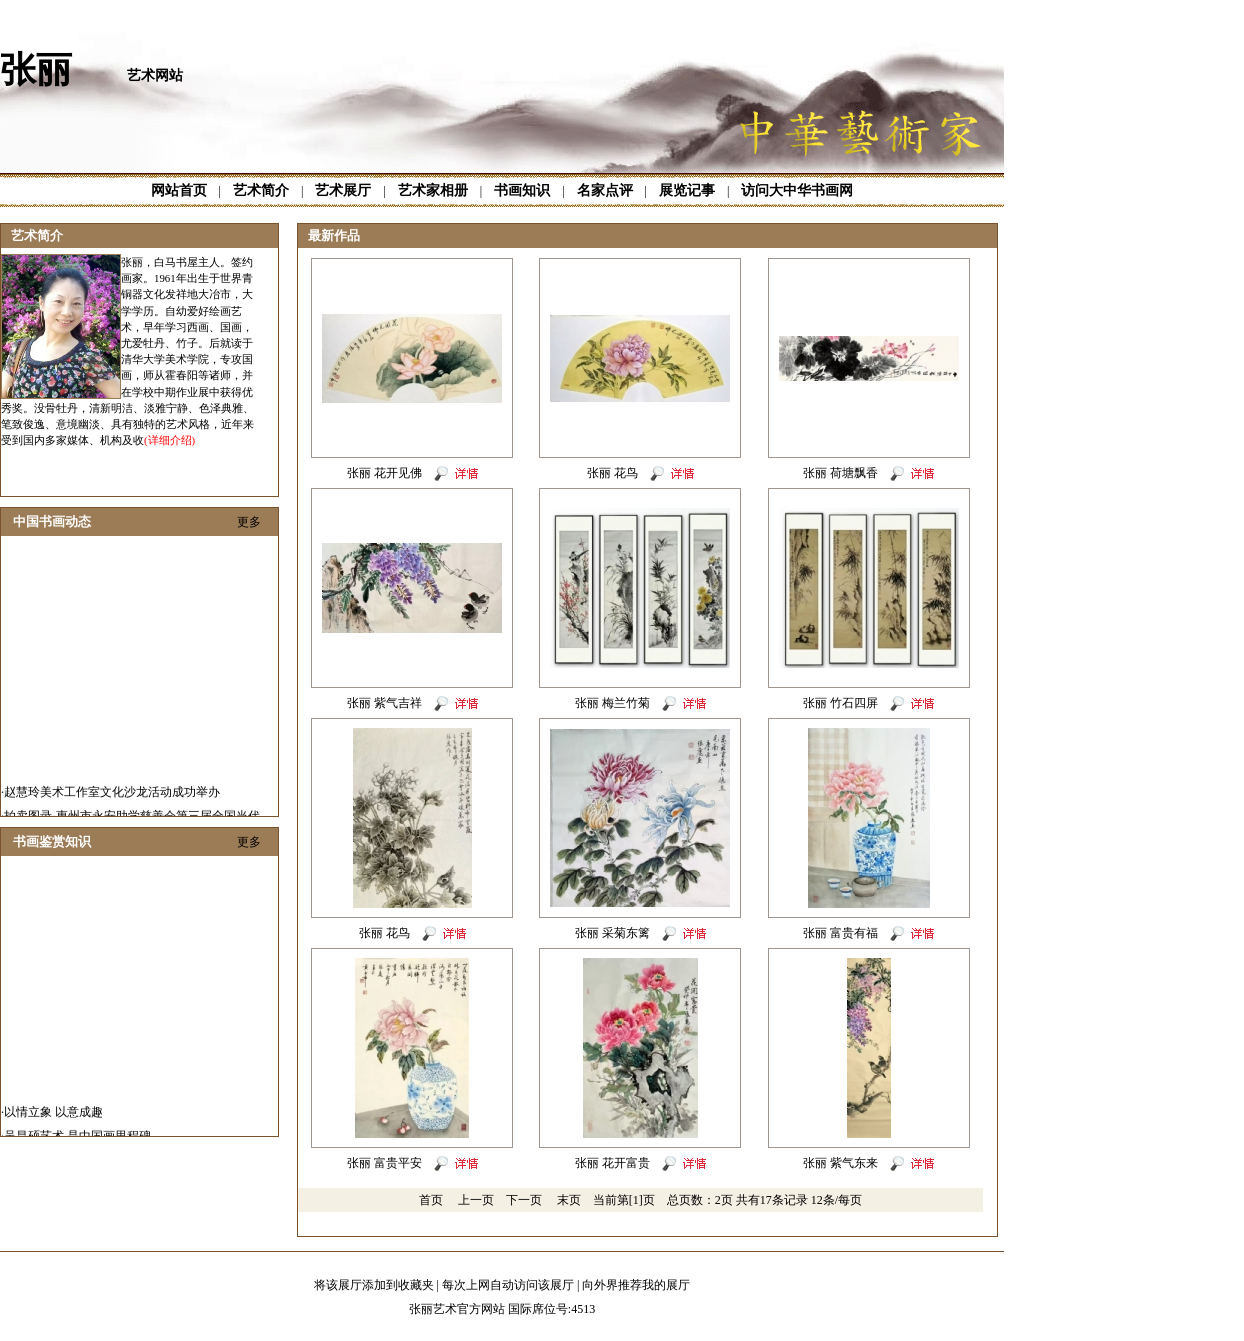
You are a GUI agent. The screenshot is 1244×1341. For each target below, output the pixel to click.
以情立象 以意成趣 (53, 1130)
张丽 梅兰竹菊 (612, 703)
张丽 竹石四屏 (840, 703)
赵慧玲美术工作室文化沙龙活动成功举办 (112, 810)
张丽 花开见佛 (384, 473)
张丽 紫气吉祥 (384, 703)
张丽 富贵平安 (384, 1163)
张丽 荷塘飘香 (840, 473)
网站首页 (179, 190)
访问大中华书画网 (797, 190)
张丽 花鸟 (612, 473)
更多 (249, 522)
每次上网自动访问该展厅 (508, 1285)
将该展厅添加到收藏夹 (374, 1285)
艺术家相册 (433, 190)
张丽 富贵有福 (840, 933)
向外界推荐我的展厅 (636, 1285)
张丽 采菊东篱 (612, 933)
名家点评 (605, 190)
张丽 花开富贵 (612, 1163)
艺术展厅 (343, 190)
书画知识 (522, 190)
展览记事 (687, 190)
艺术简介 (261, 190)
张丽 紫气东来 (840, 1163)
